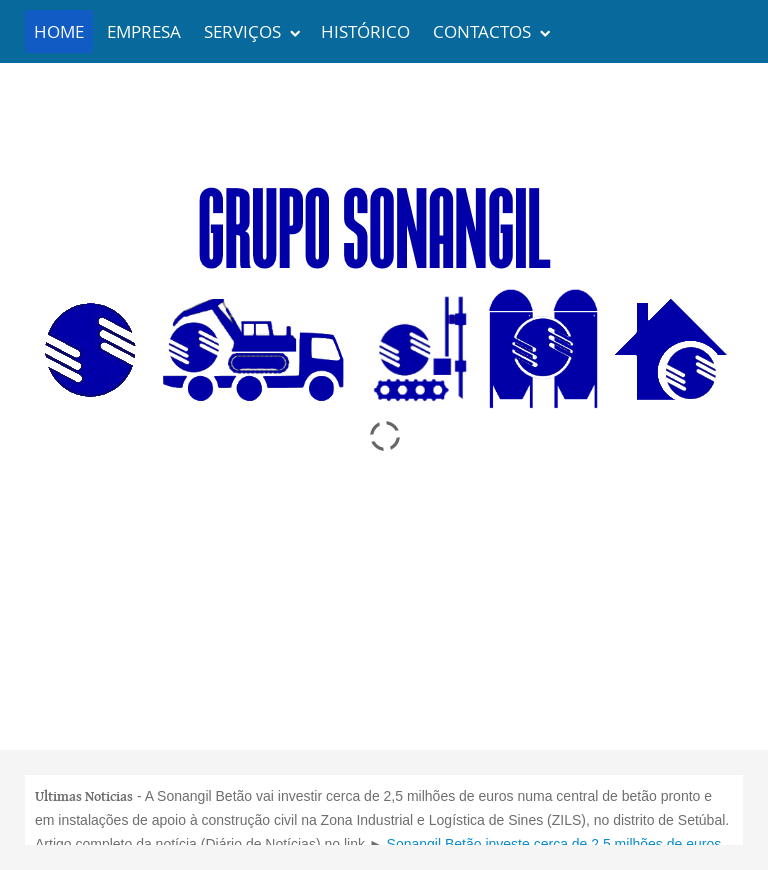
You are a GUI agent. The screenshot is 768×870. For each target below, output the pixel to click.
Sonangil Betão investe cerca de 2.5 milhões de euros (554, 844)
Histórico (365, 31)
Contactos (482, 31)
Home (59, 31)
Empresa (144, 31)
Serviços (242, 31)
